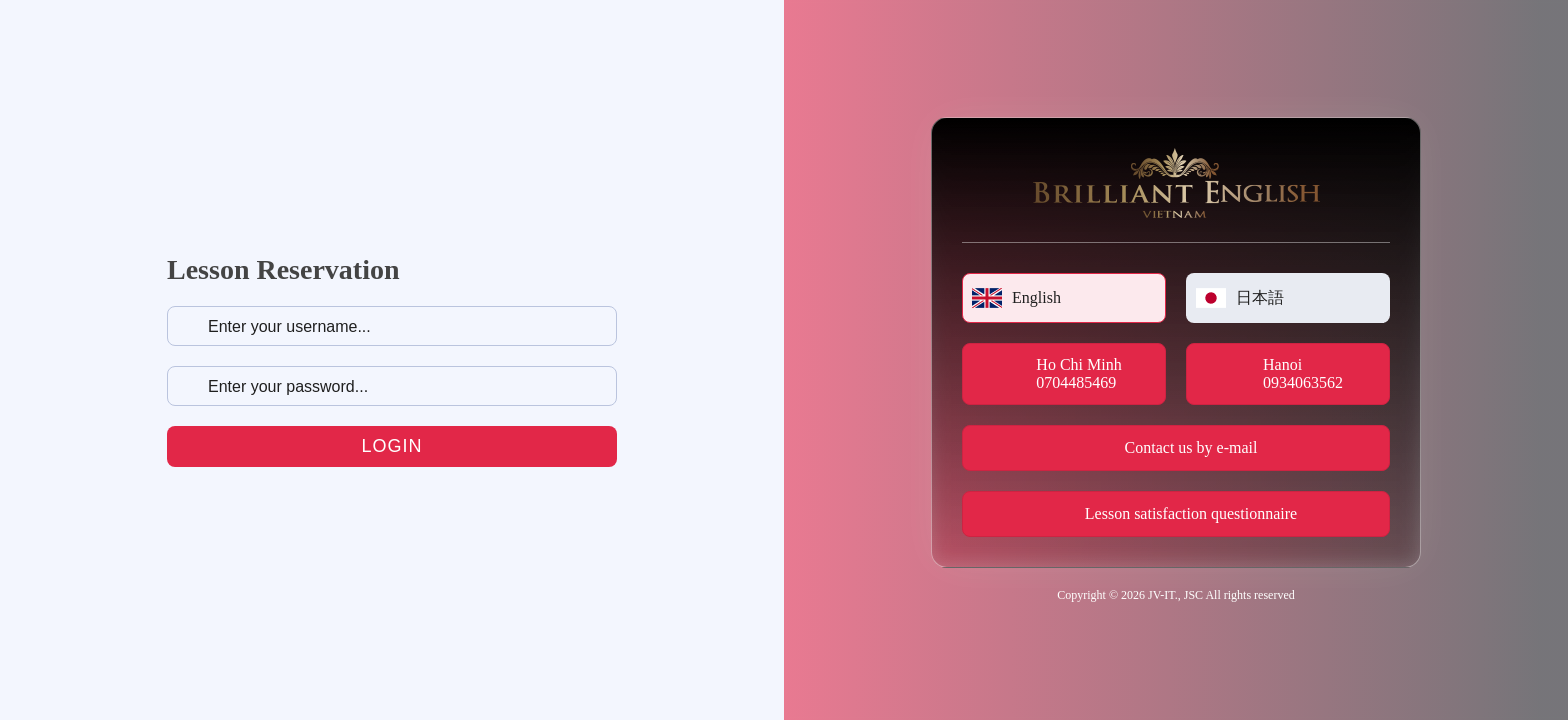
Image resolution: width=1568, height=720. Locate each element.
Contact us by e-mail (1191, 447)
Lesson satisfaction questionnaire (1191, 513)
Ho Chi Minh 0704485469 (1078, 373)
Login (391, 446)
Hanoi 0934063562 (1303, 373)
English (1016, 298)
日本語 (1240, 298)
